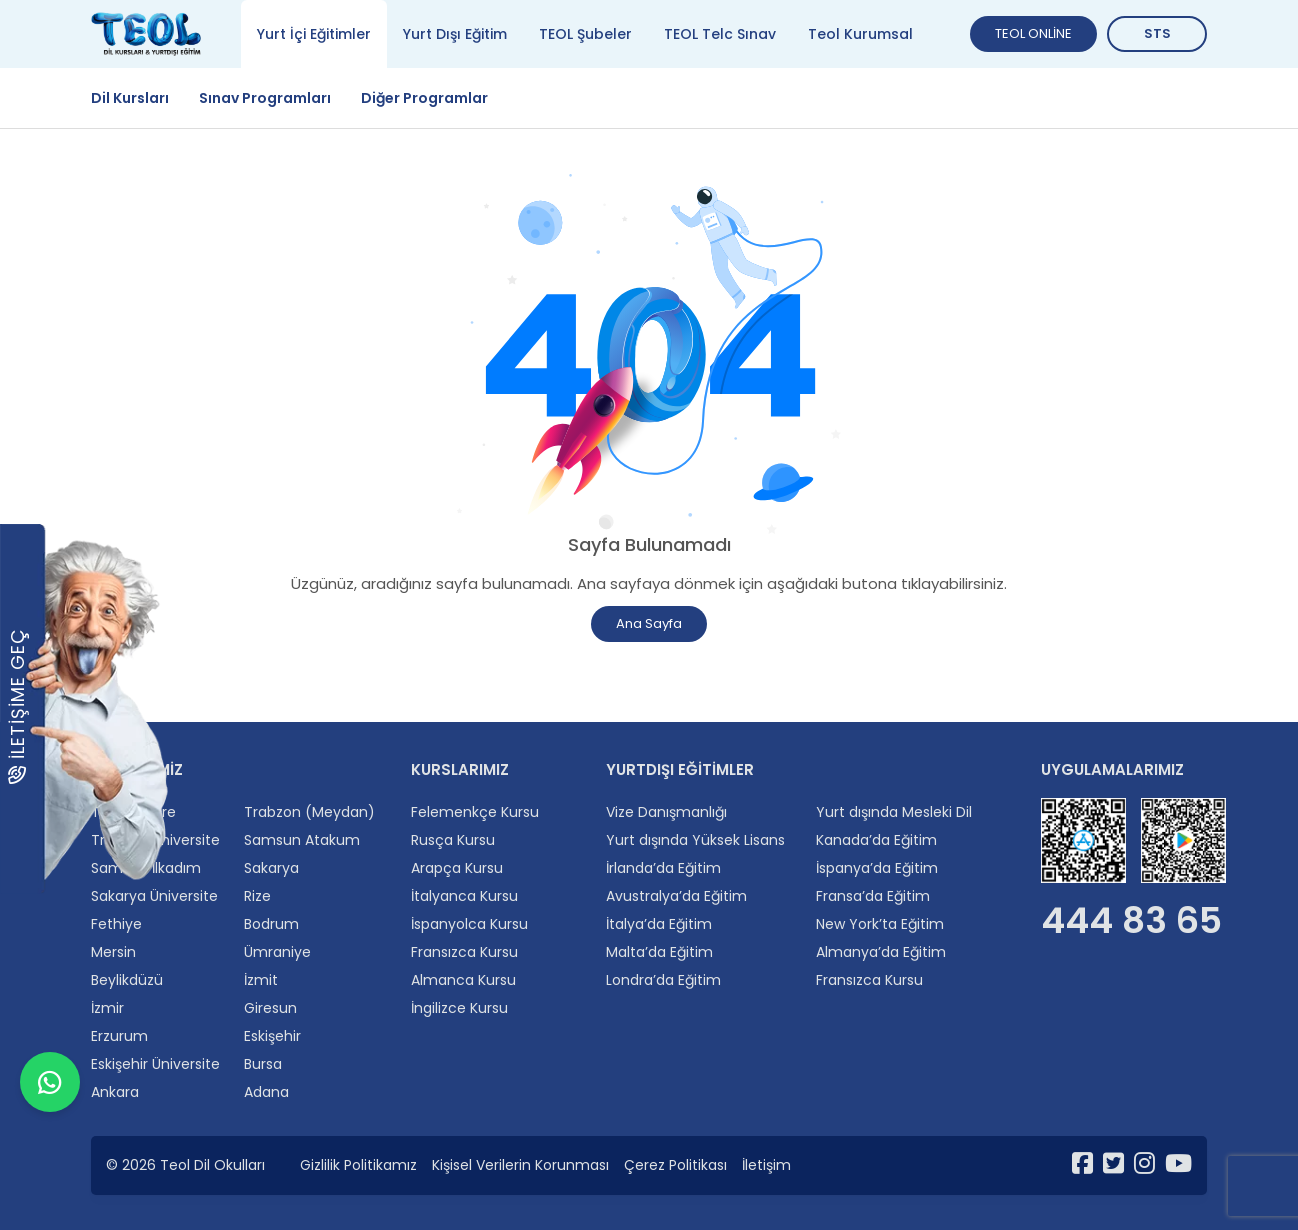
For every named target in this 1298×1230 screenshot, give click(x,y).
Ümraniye (277, 952)
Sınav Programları (265, 98)
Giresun (270, 1008)
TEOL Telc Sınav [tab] (720, 34)
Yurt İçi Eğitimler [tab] (314, 34)
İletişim (766, 1165)
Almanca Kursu (463, 980)
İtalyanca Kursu (464, 896)
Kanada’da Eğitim (876, 840)
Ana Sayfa (649, 623)
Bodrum (271, 924)
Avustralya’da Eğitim (676, 896)
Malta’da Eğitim (659, 952)
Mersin (113, 952)
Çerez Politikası (675, 1165)
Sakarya (271, 868)
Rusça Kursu (453, 840)
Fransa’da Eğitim (873, 896)
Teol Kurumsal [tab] (860, 34)
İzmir (107, 1008)
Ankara (115, 1092)
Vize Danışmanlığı (666, 812)
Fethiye (116, 924)
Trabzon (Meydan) (309, 812)
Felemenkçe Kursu (475, 812)
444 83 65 (1131, 921)
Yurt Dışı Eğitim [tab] (455, 34)
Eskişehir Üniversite (155, 1064)
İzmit (261, 980)
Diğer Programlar (424, 98)
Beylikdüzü (127, 980)
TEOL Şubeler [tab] (585, 34)
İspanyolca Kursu (469, 924)
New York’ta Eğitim (880, 924)
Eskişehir (272, 1036)
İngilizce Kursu (459, 1008)
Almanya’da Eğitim (881, 952)
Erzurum (119, 1036)
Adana (266, 1092)
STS (1157, 33)
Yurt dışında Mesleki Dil (894, 812)
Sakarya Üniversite (154, 896)
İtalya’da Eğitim (659, 924)
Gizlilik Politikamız (358, 1165)
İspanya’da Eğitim (877, 868)
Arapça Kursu (457, 868)
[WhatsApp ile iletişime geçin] (50, 1180)
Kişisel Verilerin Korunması (520, 1165)
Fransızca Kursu (464, 952)
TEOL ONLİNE (1033, 33)
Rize (257, 896)
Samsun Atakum (302, 840)
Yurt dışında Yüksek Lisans (695, 840)
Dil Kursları (130, 98)
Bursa (263, 1064)
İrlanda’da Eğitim (663, 868)
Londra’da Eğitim (663, 980)
